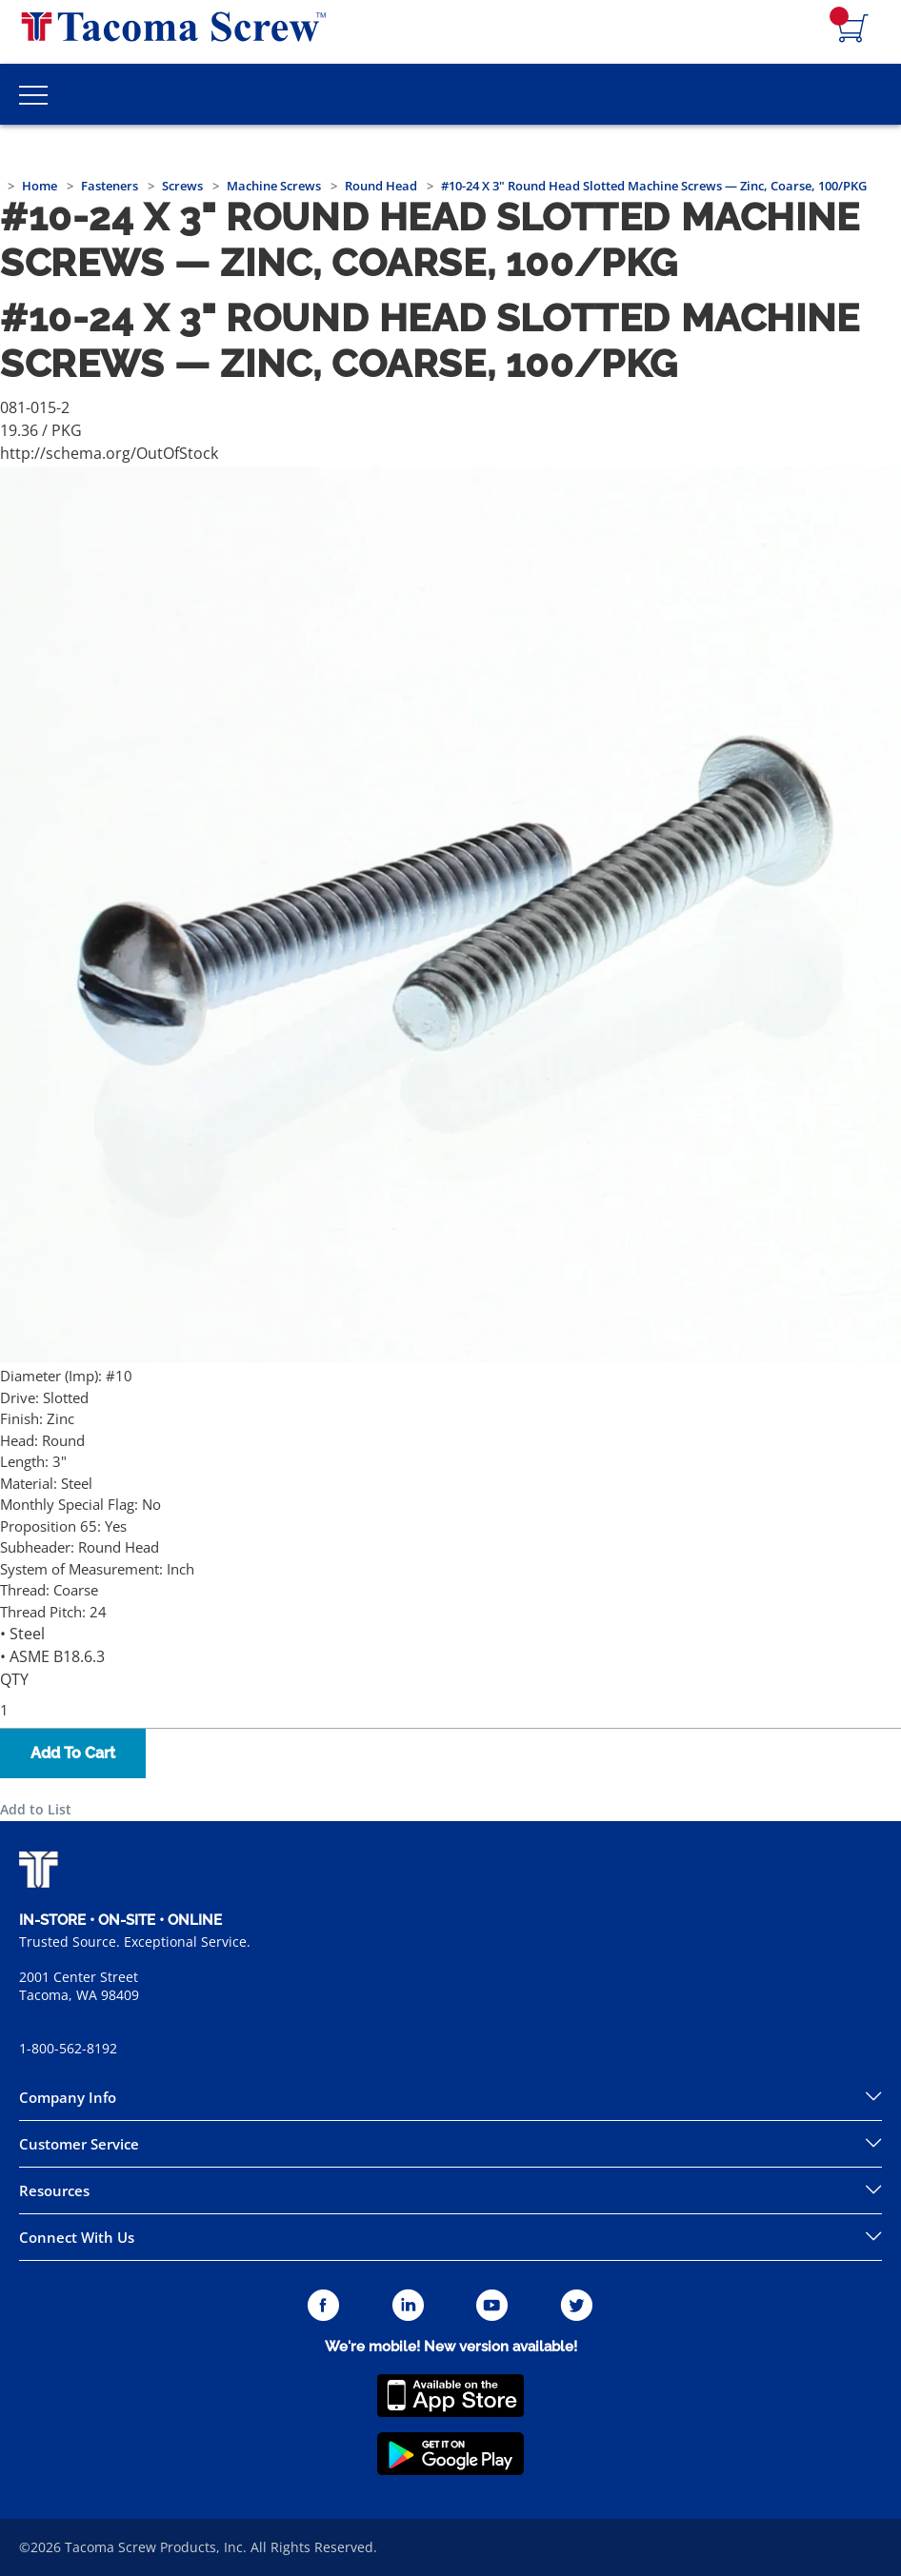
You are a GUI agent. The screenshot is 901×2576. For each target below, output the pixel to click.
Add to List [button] (35, 1809)
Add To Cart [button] (72, 1753)
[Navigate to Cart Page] (853, 29)
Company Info (67, 2097)
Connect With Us (76, 2237)
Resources (54, 2190)
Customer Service (79, 2143)
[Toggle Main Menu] (33, 94)
